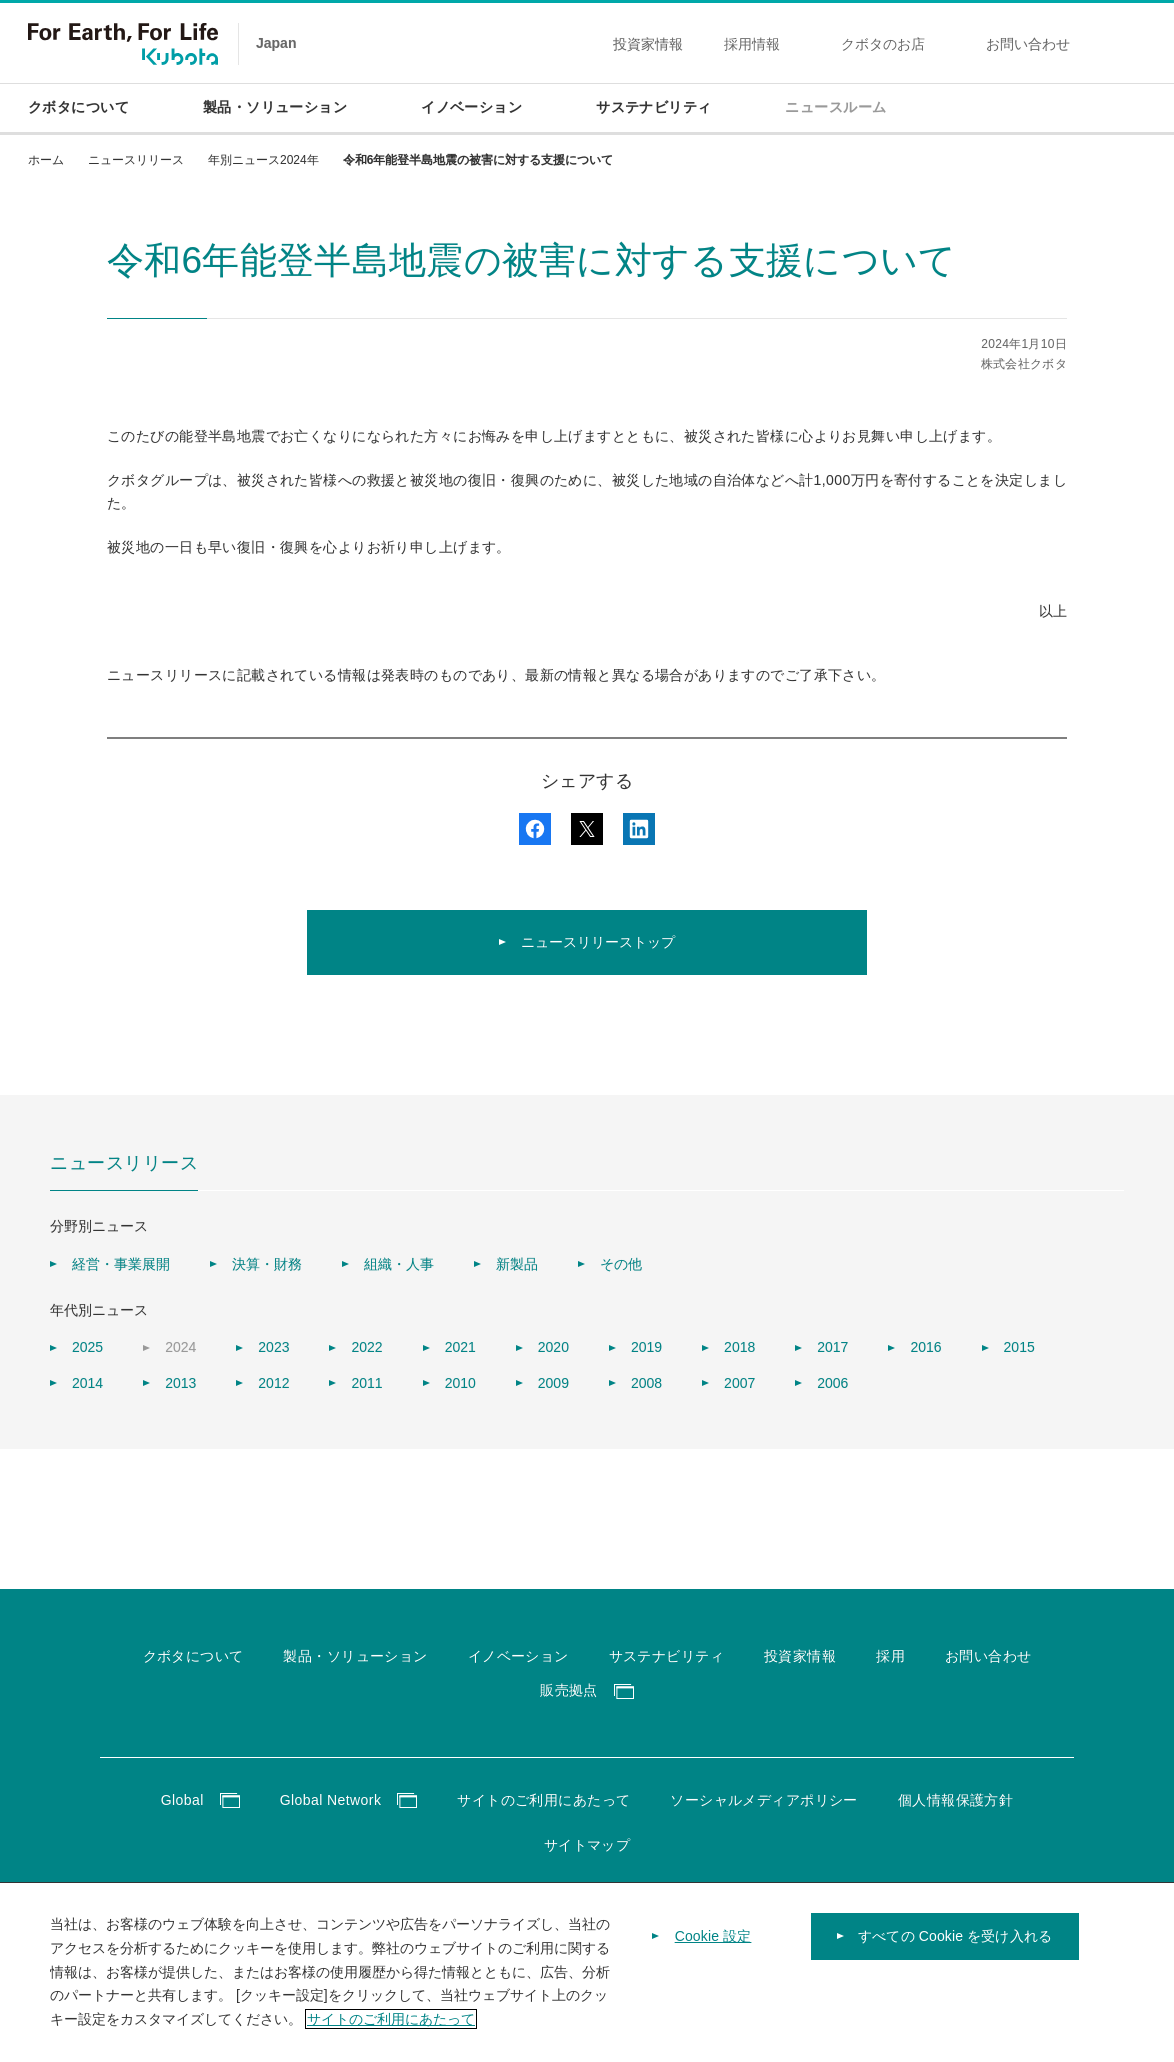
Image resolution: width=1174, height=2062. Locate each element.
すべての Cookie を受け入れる (955, 1944)
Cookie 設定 (713, 1944)
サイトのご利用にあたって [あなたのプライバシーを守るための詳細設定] (391, 2027)
